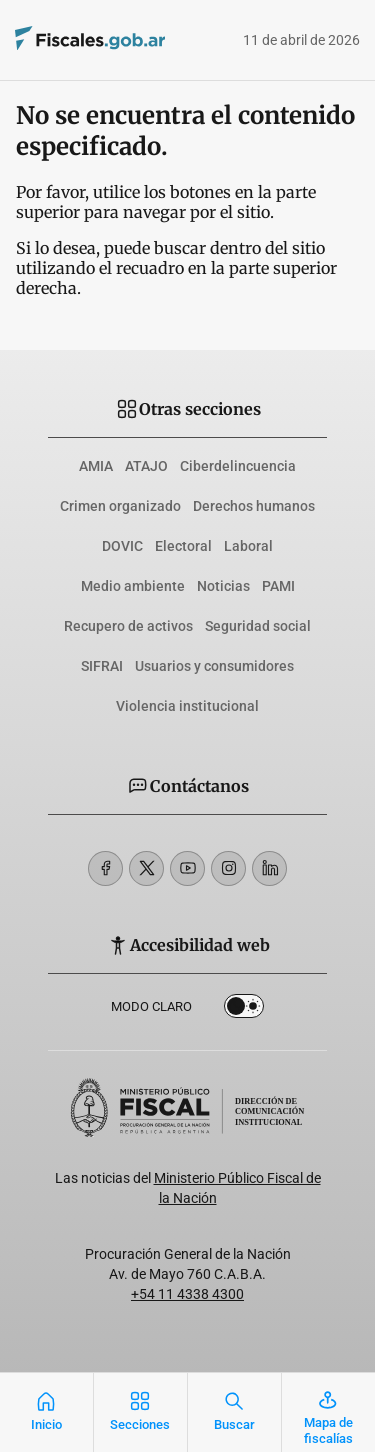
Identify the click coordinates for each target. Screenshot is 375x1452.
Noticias (223, 586)
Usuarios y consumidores (214, 666)
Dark (244, 1010)
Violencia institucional (187, 706)
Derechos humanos (254, 506)
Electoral (183, 546)
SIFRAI (102, 666)
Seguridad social (258, 626)
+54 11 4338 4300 (187, 1294)
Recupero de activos (128, 626)
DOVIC (122, 546)
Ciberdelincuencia (238, 466)
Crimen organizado (120, 506)
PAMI (278, 586)
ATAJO (146, 466)
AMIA (96, 466)
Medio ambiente (133, 586)
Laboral (248, 546)
